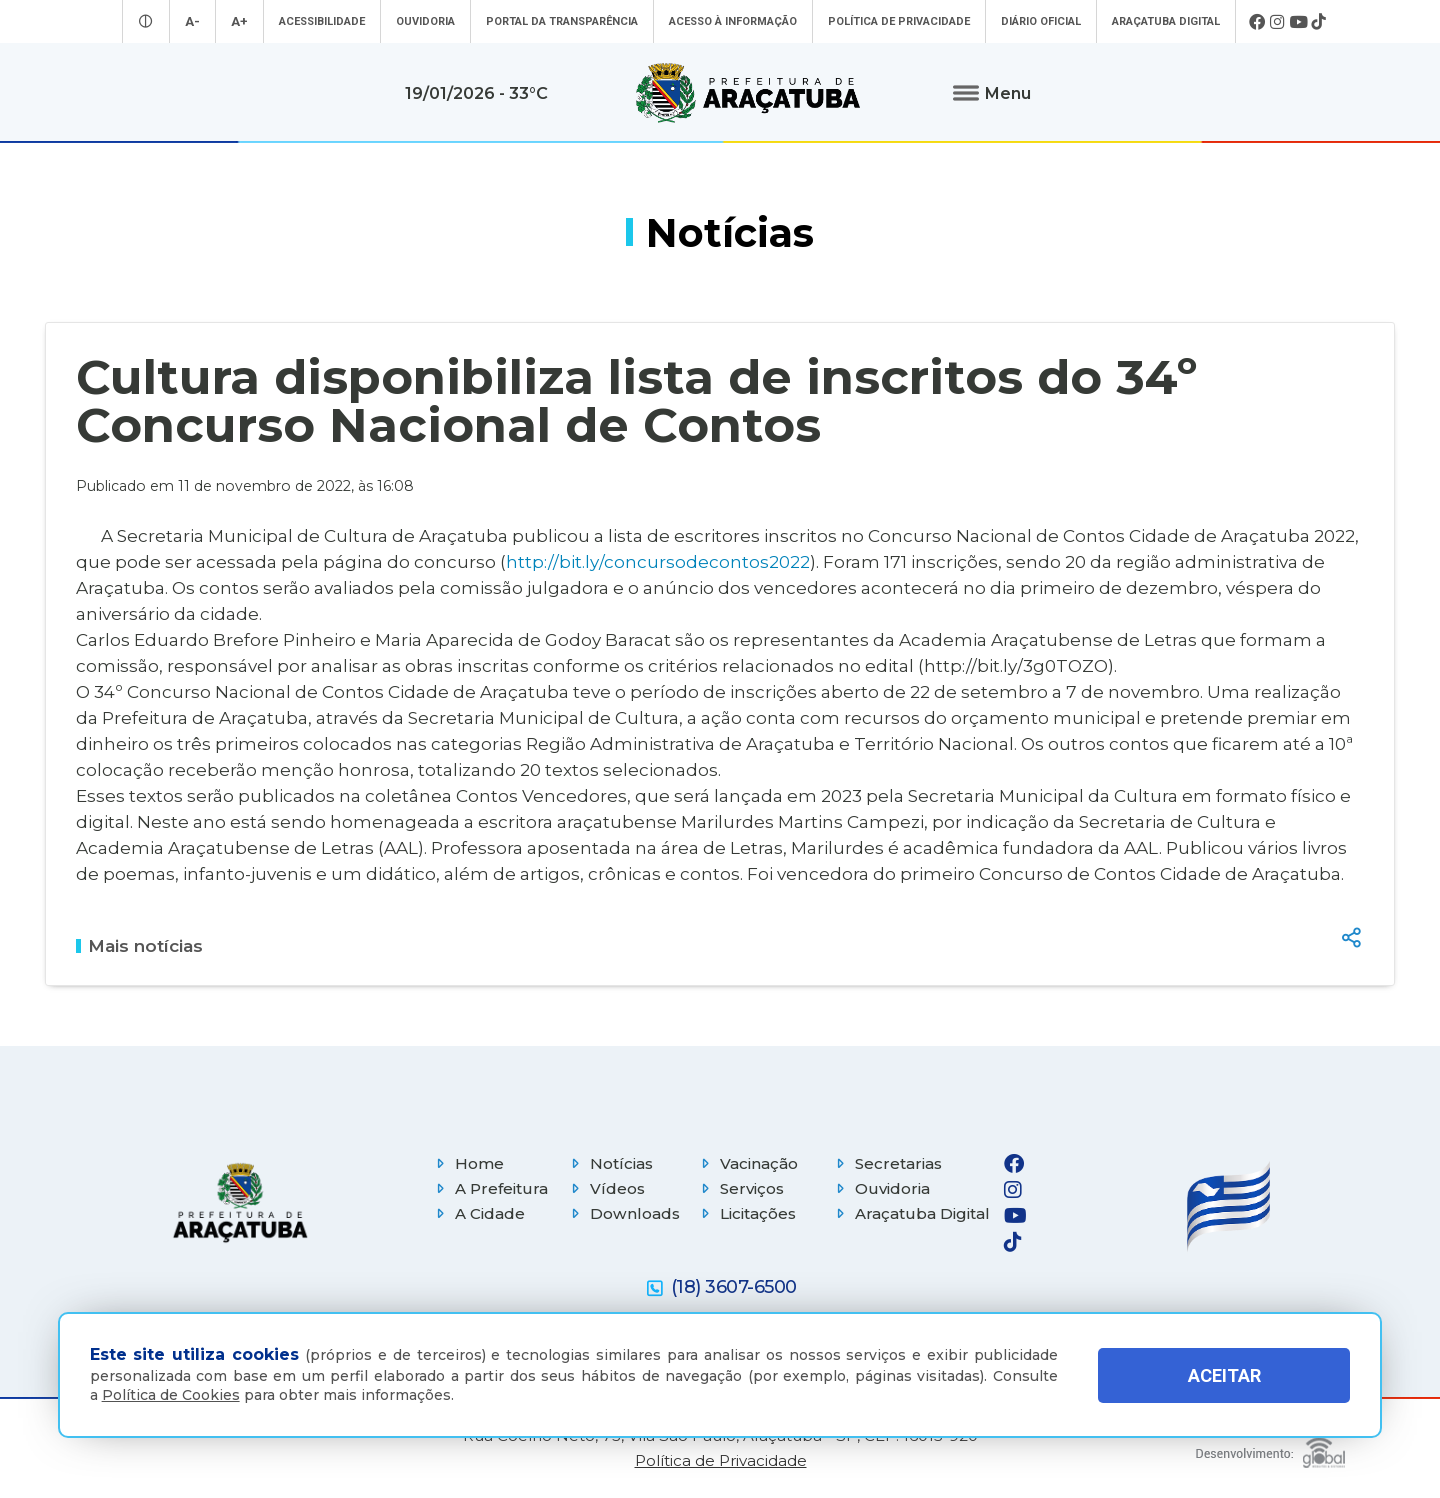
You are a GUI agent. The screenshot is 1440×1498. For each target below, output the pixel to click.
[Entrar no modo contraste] (146, 21)
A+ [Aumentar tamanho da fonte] (239, 21)
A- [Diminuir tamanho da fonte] (192, 21)
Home (467, 1163)
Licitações (746, 1213)
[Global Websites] (1270, 1447)
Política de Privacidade (899, 21)
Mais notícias (139, 946)
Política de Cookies (171, 1395)
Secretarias (886, 1163)
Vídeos (605, 1188)
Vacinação (747, 1163)
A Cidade (478, 1213)
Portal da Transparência (562, 21)
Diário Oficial (1041, 21)
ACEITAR (1224, 1375)
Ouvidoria (425, 21)
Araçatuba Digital (1166, 21)
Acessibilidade (322, 21)
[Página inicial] (240, 1202)
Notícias (609, 1163)
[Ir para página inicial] (748, 93)
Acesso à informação (733, 21)
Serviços (740, 1188)
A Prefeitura (489, 1188)
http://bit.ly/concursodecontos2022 (658, 561)
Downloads (623, 1213)
